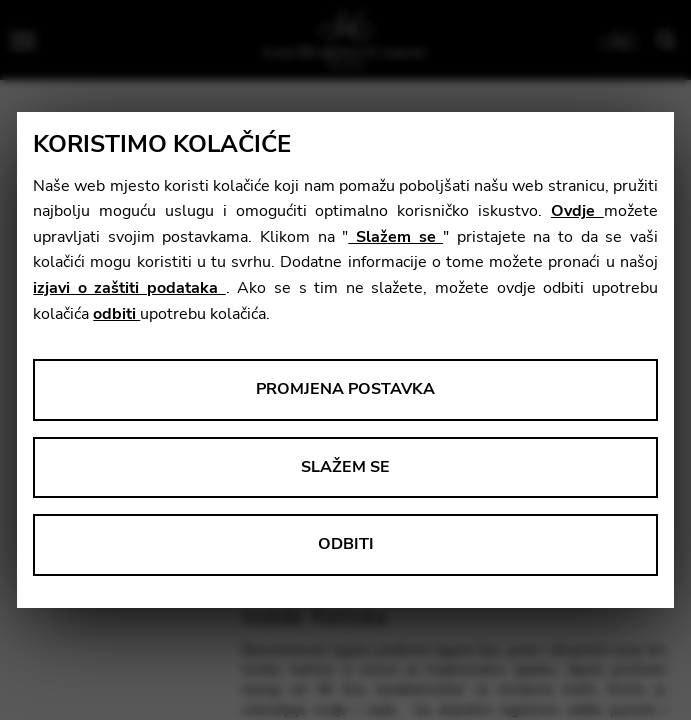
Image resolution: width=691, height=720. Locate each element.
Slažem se (395, 237)
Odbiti (346, 544)
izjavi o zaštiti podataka (129, 288)
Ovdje (577, 211)
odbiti (116, 314)
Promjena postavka (345, 389)
